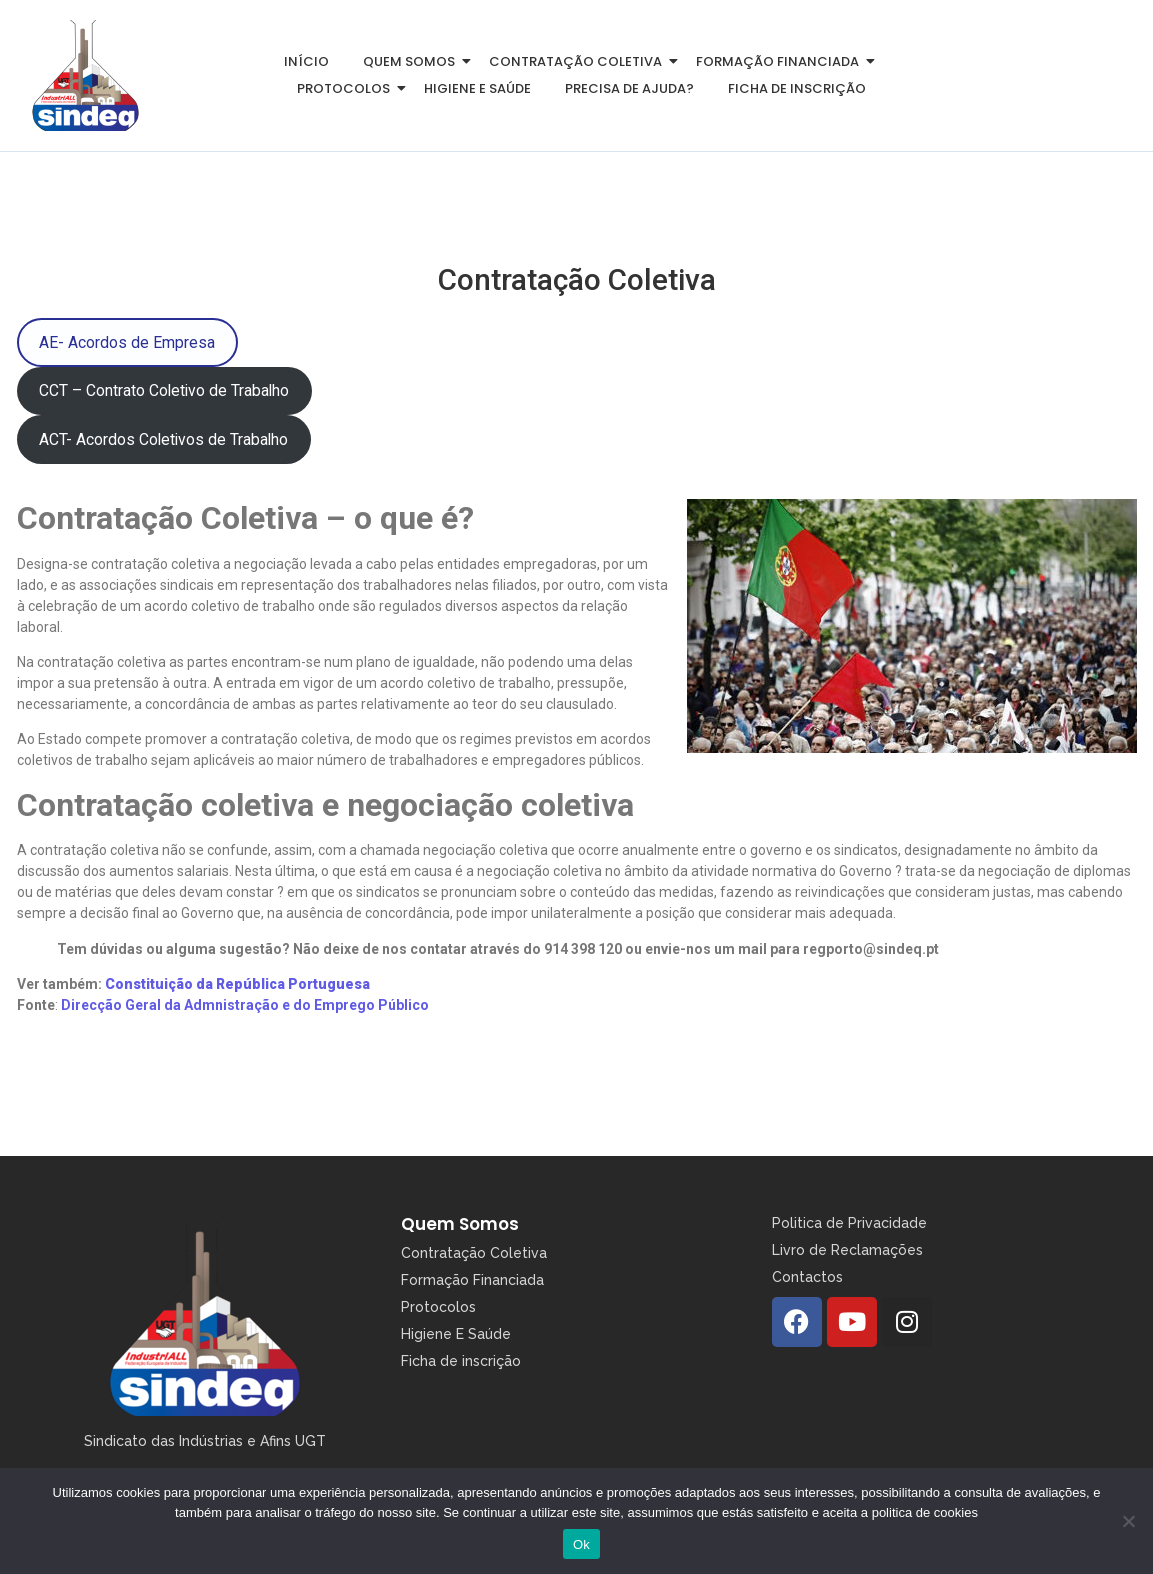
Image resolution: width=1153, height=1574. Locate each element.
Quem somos (412, 61)
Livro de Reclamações (847, 1250)
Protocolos (347, 88)
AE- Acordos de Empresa (127, 342)
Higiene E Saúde (456, 1334)
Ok (581, 1544)
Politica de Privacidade (849, 1223)
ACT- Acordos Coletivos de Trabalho (163, 439)
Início (306, 61)
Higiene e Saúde (477, 88)
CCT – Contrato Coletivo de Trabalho (164, 390)
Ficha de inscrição (797, 88)
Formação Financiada (781, 61)
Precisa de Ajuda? (629, 88)
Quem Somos (460, 1224)
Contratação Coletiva (579, 61)
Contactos (807, 1277)
